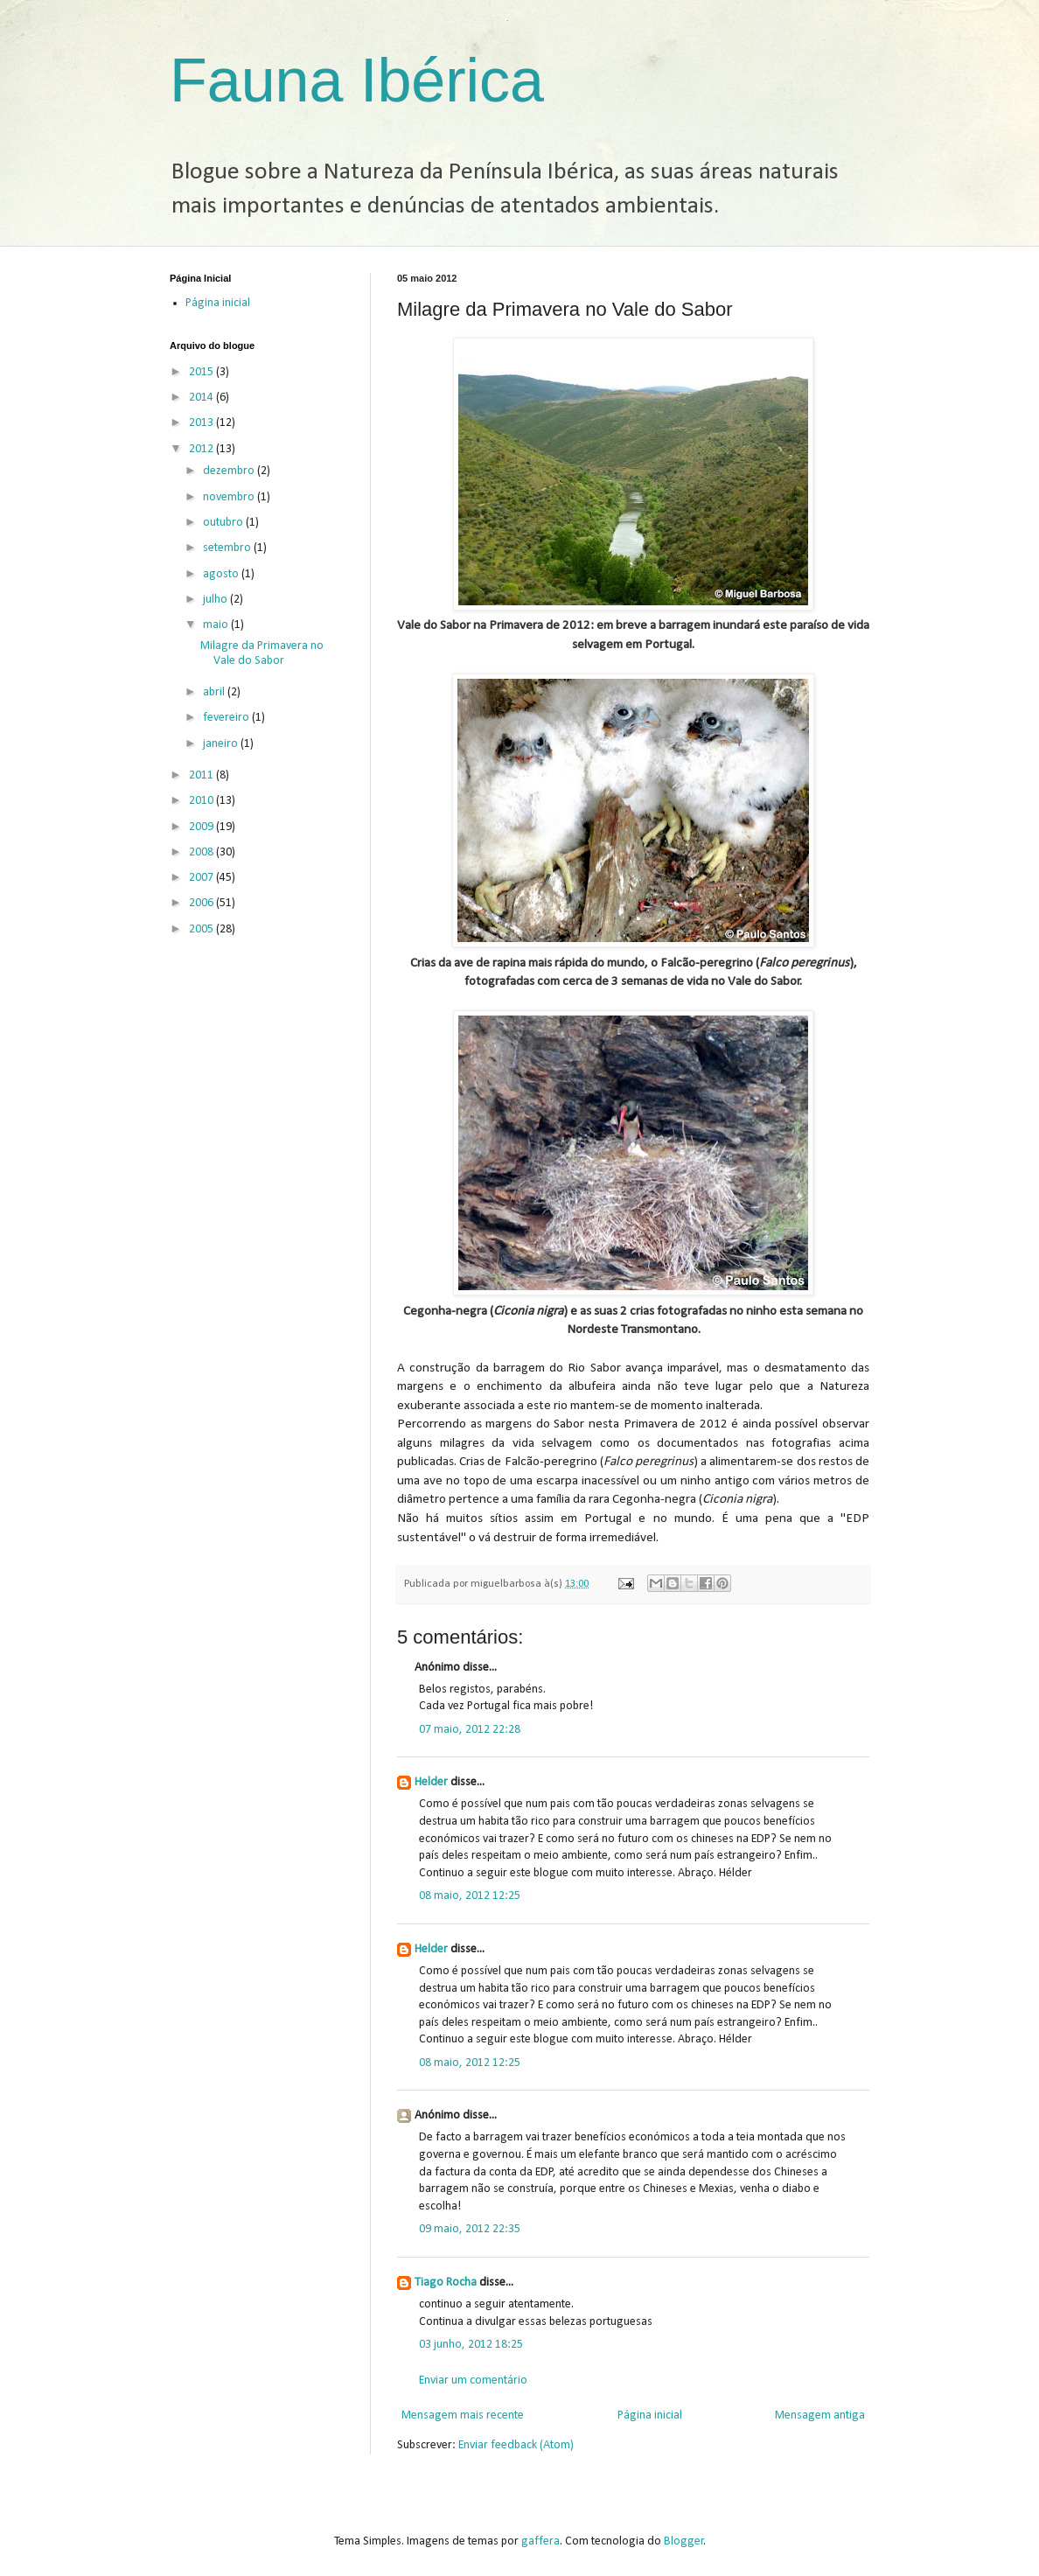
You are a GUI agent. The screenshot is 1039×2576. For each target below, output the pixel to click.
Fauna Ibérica (357, 80)
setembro (228, 548)
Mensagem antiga (820, 2415)
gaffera (540, 2541)
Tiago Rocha (446, 2282)
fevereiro (227, 717)
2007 (202, 877)
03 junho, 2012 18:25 (471, 2344)
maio (217, 625)
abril (215, 692)
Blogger (684, 2541)
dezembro (230, 471)
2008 (202, 852)
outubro (224, 522)
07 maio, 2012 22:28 (469, 1729)
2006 (202, 903)
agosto (222, 574)
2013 (202, 422)
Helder (431, 1782)
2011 (202, 775)
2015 (202, 372)
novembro (230, 497)
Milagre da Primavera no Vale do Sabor (262, 653)
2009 (202, 827)
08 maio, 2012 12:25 (469, 1895)
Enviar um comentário (473, 2380)
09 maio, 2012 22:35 (469, 2229)
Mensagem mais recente (462, 2415)
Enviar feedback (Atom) (516, 2445)
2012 (202, 449)
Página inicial (649, 2415)
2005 (202, 929)
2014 (202, 397)
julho (216, 599)
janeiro (222, 743)
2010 (202, 800)
